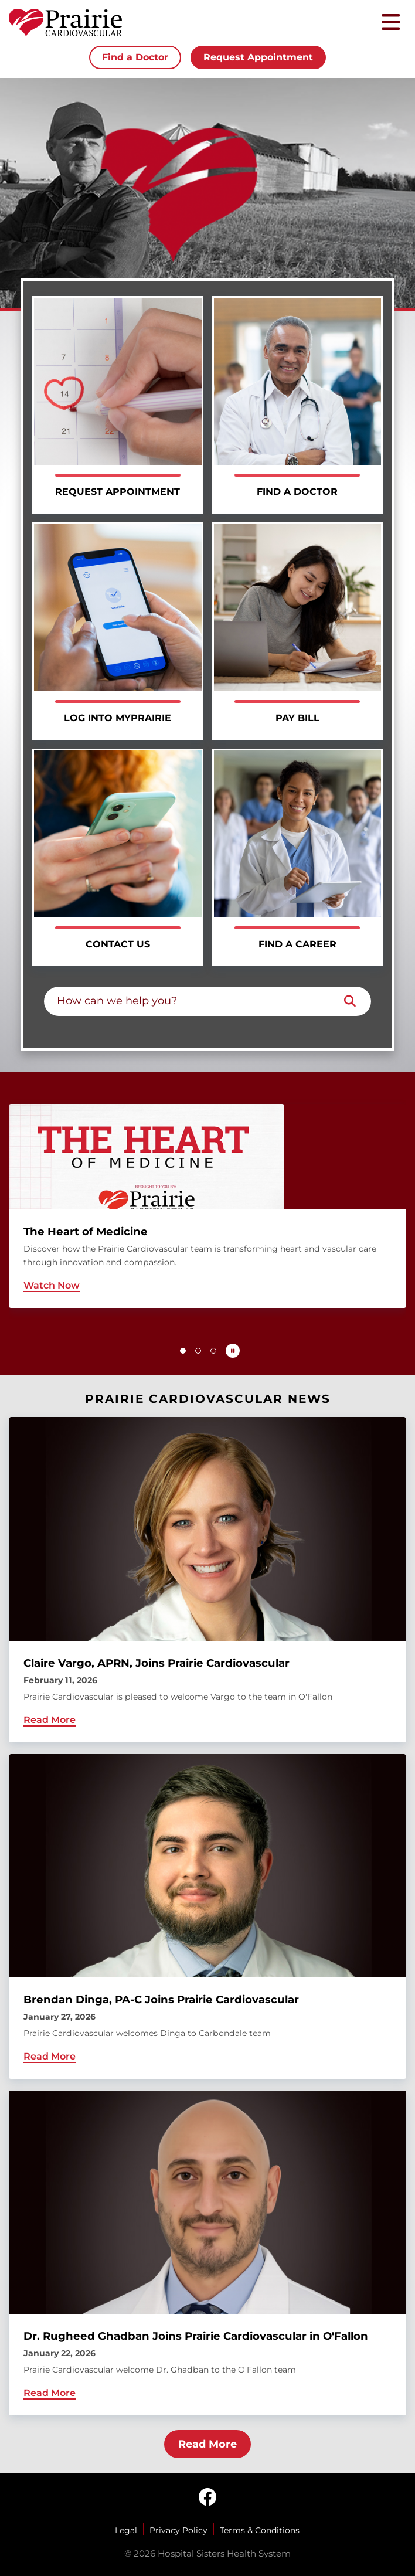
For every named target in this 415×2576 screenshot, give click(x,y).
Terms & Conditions (260, 2530)
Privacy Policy (178, 2530)
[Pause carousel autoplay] (233, 1351)
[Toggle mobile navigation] (391, 23)
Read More (207, 2444)
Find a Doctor (135, 57)
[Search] (350, 1001)
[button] (183, 1351)
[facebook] (207, 2498)
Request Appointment (258, 57)
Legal (126, 2530)
